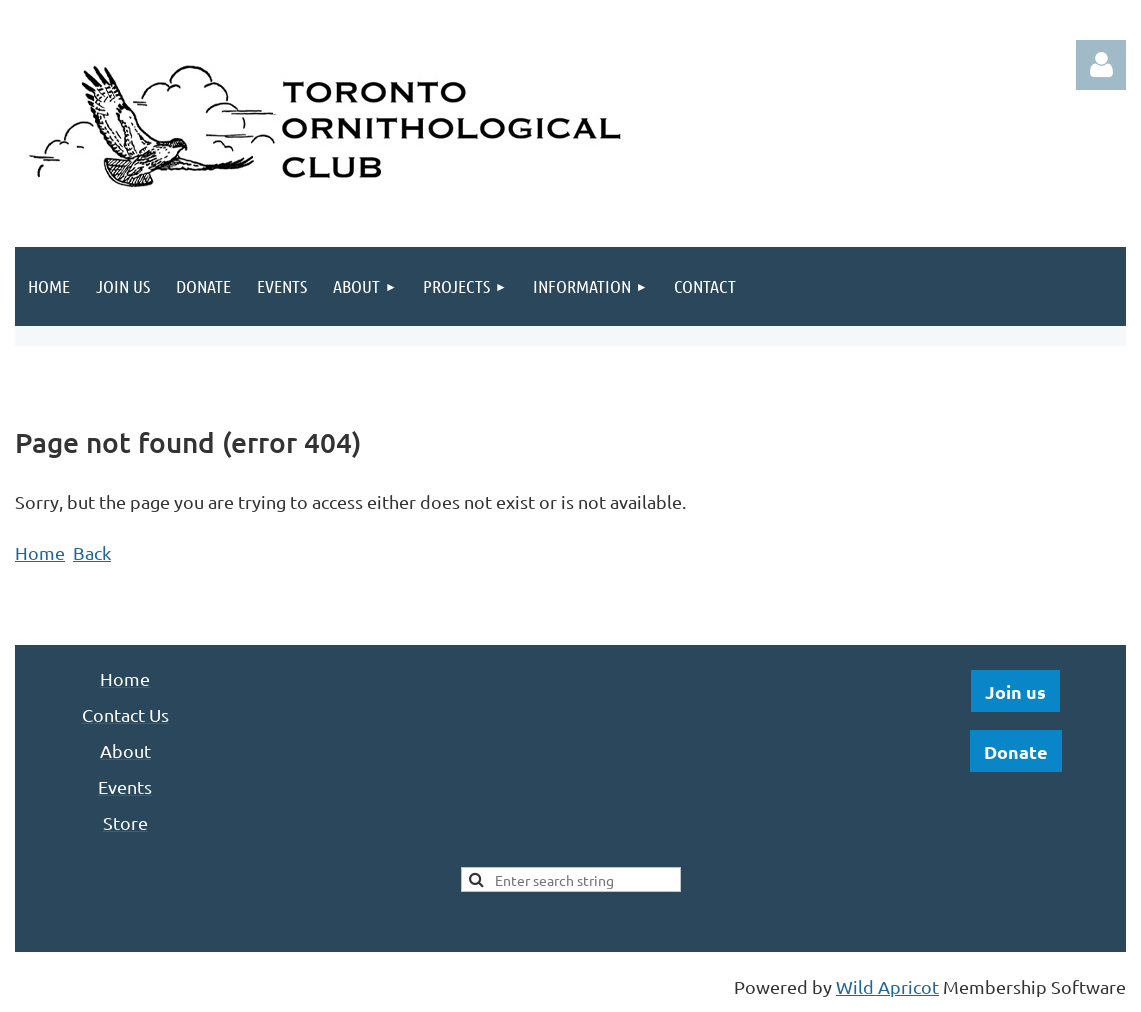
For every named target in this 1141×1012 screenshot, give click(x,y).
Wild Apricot (887, 986)
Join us (1015, 691)
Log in (1101, 65)
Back (92, 552)
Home (40, 552)
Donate (1016, 751)
